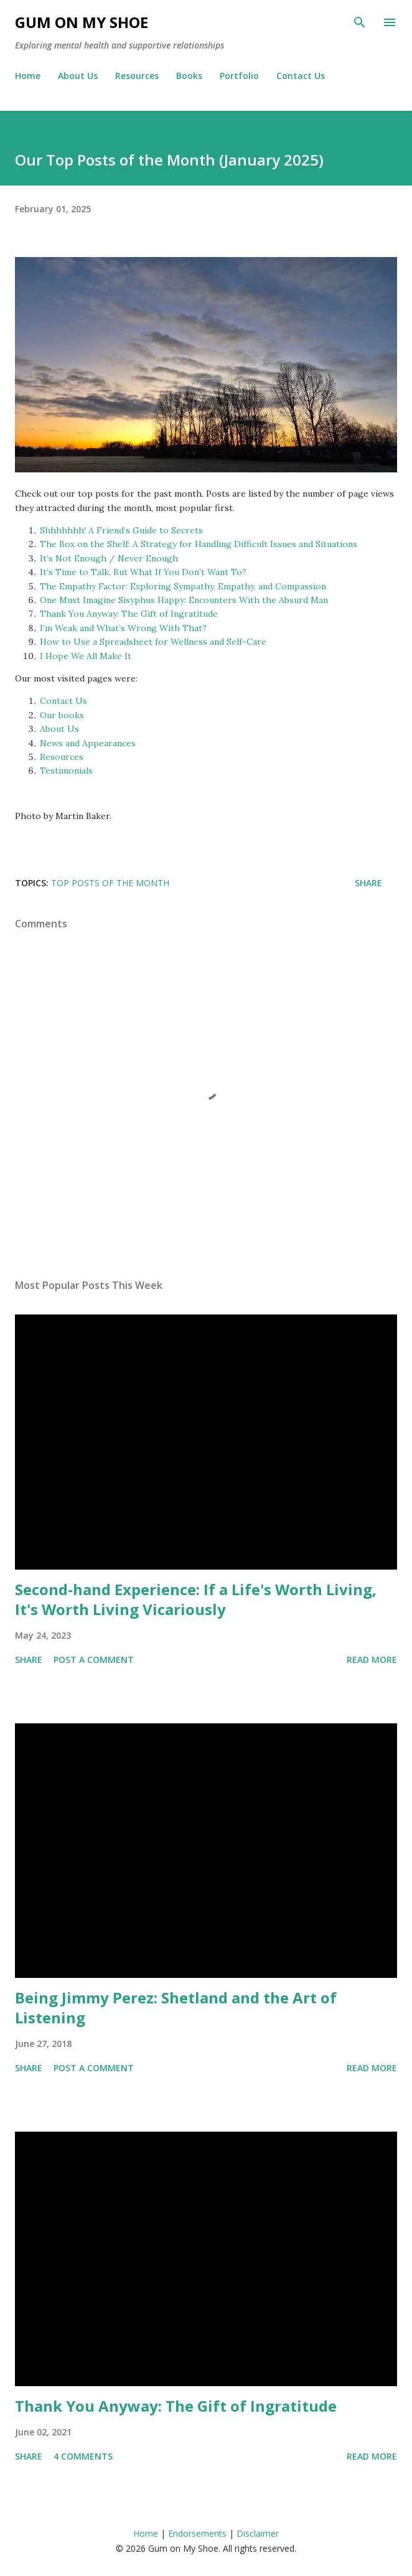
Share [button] (368, 883)
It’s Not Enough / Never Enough (109, 558)
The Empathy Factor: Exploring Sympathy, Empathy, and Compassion (183, 586)
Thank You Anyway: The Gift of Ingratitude (129, 613)
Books (189, 76)
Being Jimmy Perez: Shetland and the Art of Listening (176, 2007)
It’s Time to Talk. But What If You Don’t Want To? (143, 572)
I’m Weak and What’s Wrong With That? (123, 628)
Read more (372, 1659)
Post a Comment (94, 1659)
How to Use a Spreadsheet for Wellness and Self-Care (153, 641)
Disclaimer (257, 2533)
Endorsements (197, 2533)
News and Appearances (88, 743)
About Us (78, 76)
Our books (62, 715)
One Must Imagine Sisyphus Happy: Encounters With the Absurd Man (184, 600)
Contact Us (300, 76)
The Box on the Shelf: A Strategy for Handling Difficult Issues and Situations (198, 544)
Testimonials (66, 770)
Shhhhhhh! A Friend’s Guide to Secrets (121, 530)
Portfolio (239, 76)
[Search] (359, 22)
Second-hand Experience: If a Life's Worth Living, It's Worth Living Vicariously (196, 1599)
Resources (137, 76)
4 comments (83, 2456)
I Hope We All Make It (85, 656)
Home (27, 76)
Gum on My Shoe (81, 22)
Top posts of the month (110, 883)
